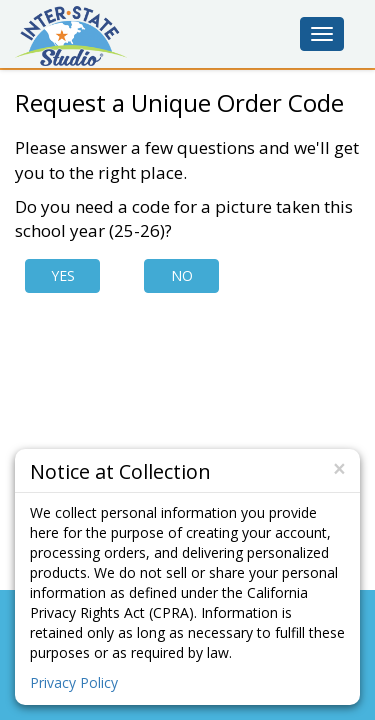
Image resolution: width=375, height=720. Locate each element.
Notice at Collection (120, 470)
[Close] (339, 469)
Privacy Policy (74, 682)
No (182, 275)
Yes (63, 275)
